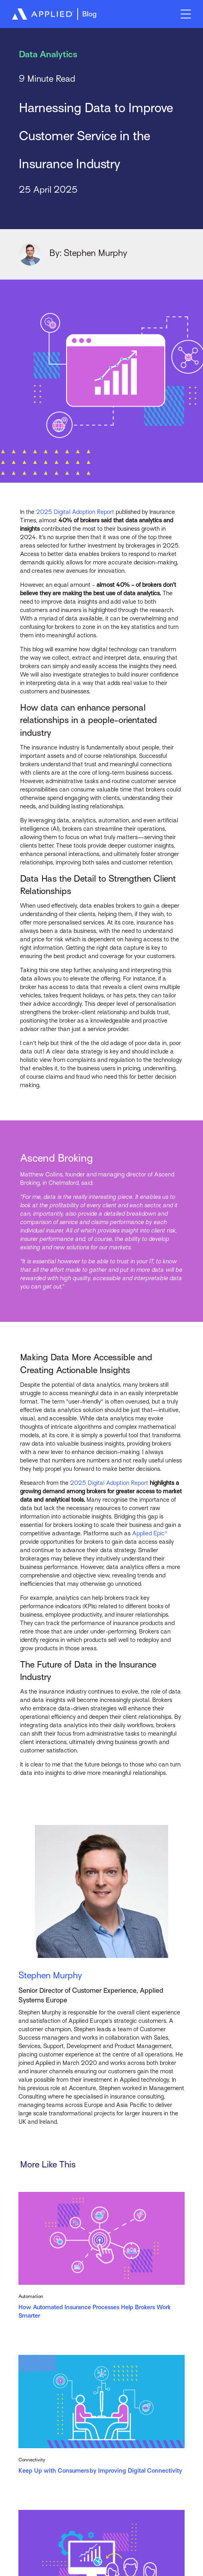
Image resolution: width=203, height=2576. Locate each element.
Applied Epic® (150, 1533)
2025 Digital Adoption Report (75, 512)
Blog (89, 14)
